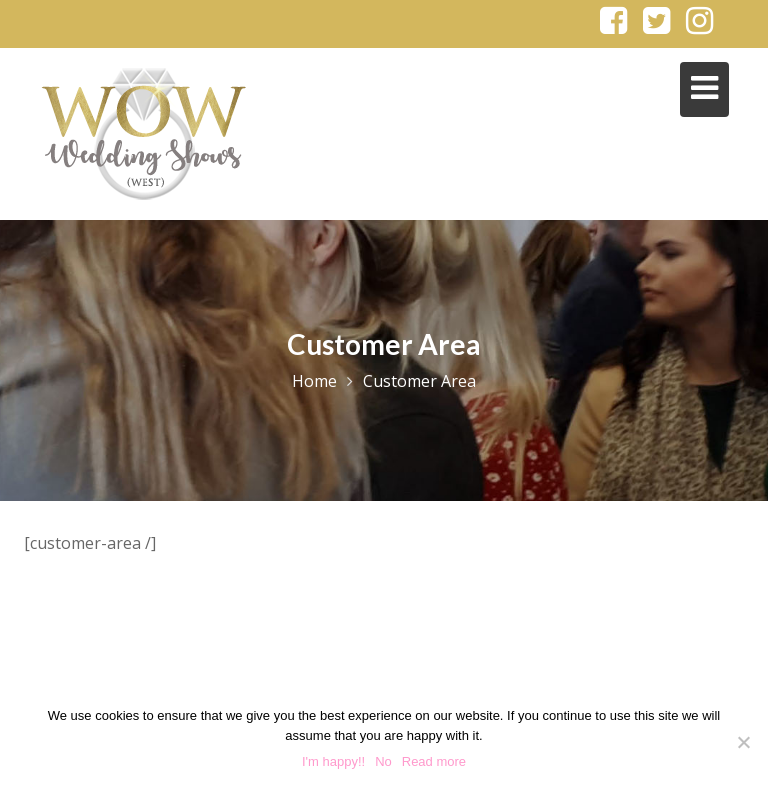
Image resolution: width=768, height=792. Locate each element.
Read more (434, 761)
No (383, 761)
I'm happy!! (333, 761)
